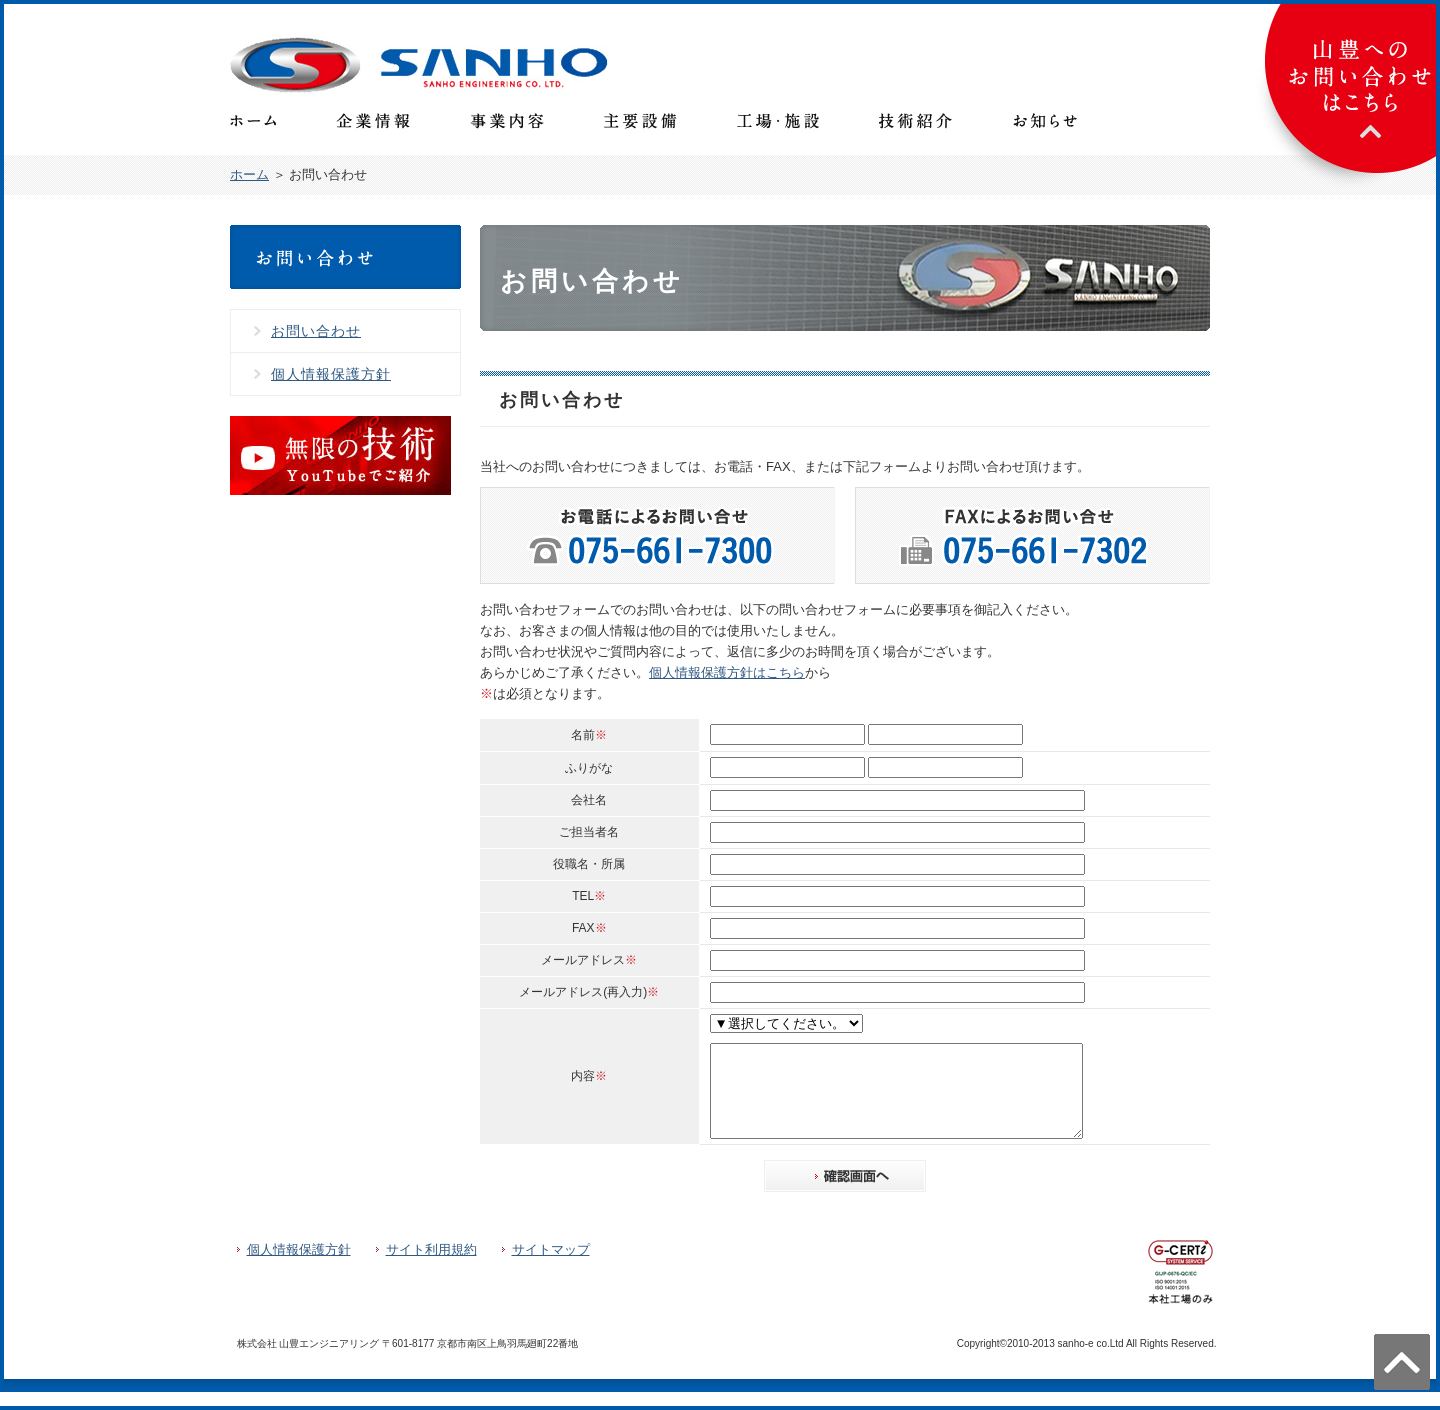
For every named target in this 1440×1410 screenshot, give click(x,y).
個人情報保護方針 (331, 374)
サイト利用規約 (431, 1267)
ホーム (249, 174)
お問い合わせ (316, 331)
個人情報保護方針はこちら (727, 672)
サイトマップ (551, 1267)
